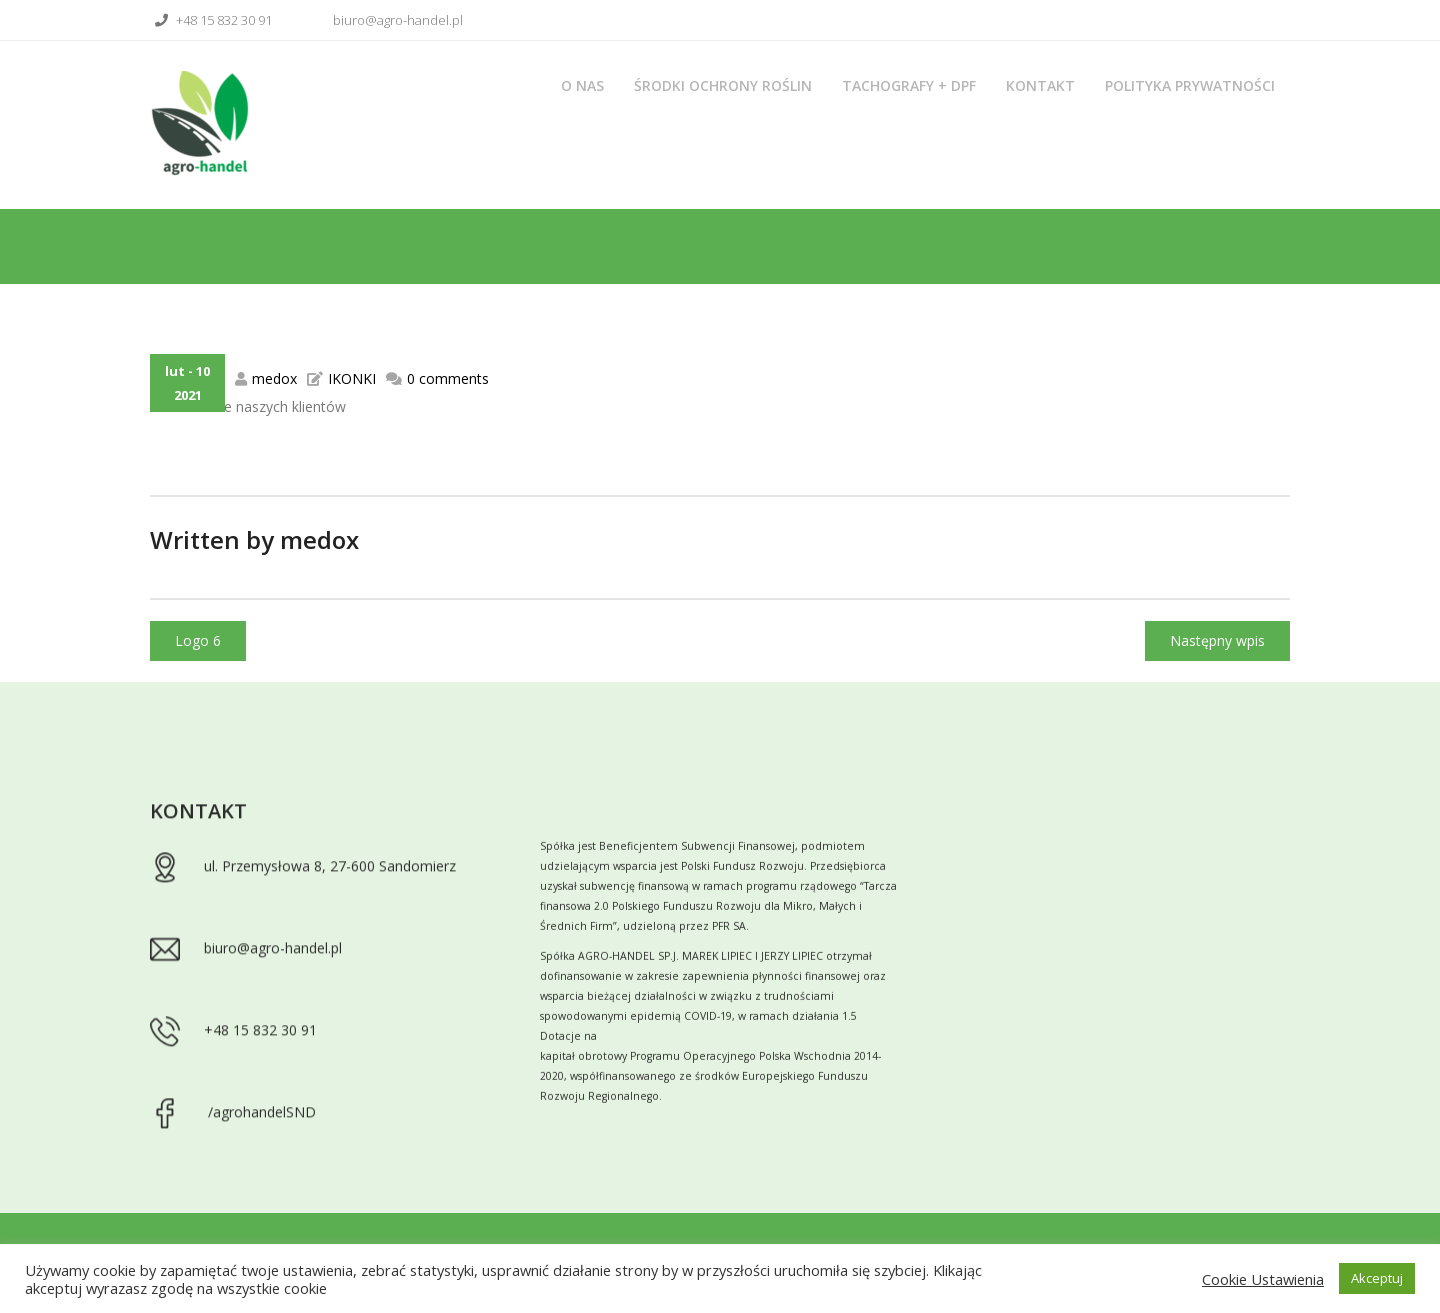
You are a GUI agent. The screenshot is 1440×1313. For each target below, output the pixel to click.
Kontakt (1040, 85)
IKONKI (352, 378)
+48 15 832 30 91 (211, 20)
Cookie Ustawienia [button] (1263, 1279)
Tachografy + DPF (909, 85)
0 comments (448, 378)
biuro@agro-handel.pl (385, 20)
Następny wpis (1217, 640)
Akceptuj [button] (1377, 1278)
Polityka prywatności (1190, 85)
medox (274, 378)
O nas (582, 85)
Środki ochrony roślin (723, 85)
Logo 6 (198, 640)
